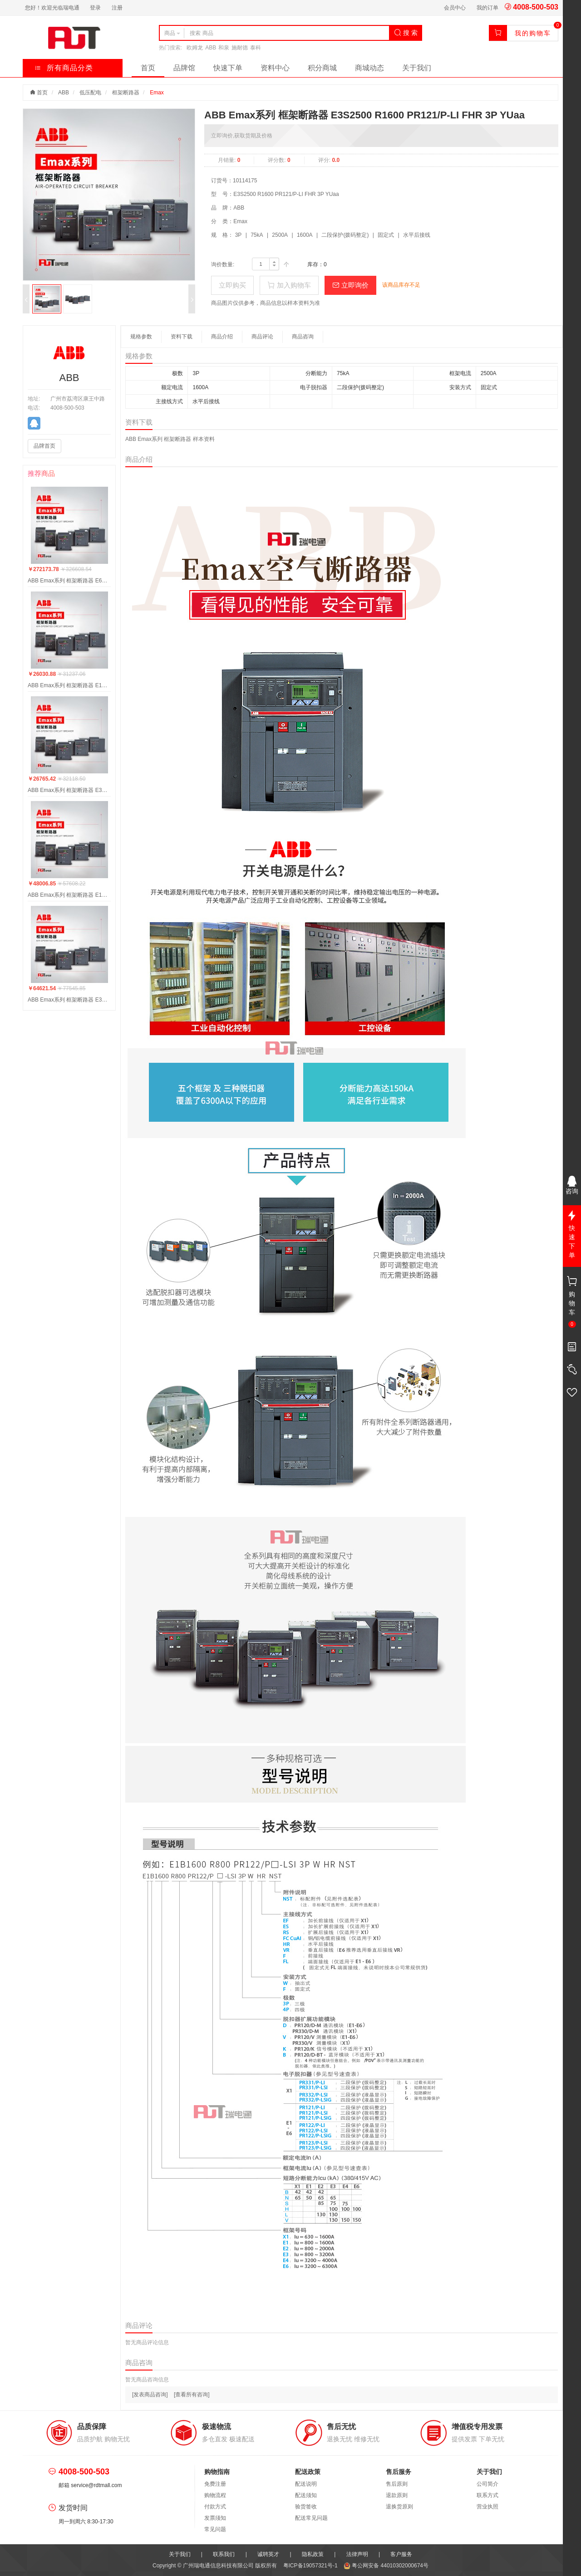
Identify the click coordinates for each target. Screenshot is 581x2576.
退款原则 (397, 2495)
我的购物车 (533, 33)
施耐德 (239, 47)
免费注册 (215, 2484)
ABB (210, 47)
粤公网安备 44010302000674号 (386, 2565)
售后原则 (397, 2484)
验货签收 (306, 2506)
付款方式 (215, 2506)
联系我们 (224, 2554)
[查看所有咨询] (192, 2394)
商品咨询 (303, 336)
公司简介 (487, 2484)
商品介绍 (222, 336)
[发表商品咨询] (150, 2394)
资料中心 (275, 68)
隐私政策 (313, 2554)
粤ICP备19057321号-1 (311, 2565)
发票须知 (215, 2518)
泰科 (255, 47)
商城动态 (369, 68)
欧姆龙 (195, 47)
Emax (157, 92)
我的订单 (487, 8)
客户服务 (401, 2554)
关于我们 (416, 68)
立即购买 (232, 285)
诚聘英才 (268, 2554)
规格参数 (141, 336)
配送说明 (306, 2484)
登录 (95, 8)
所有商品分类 (63, 68)
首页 (148, 68)
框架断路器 (125, 92)
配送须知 (306, 2495)
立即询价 (350, 285)
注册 (117, 8)
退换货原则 (399, 2506)
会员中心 (455, 8)
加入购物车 (288, 285)
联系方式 (487, 2495)
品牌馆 (184, 68)
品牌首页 (44, 446)
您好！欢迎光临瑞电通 (52, 8)
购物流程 (215, 2495)
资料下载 (181, 336)
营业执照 (487, 2506)
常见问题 (215, 2529)
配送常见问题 (311, 2518)
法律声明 (357, 2554)
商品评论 (262, 336)
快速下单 (227, 68)
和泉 (223, 47)
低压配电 (90, 92)
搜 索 (406, 32)
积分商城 (322, 68)
